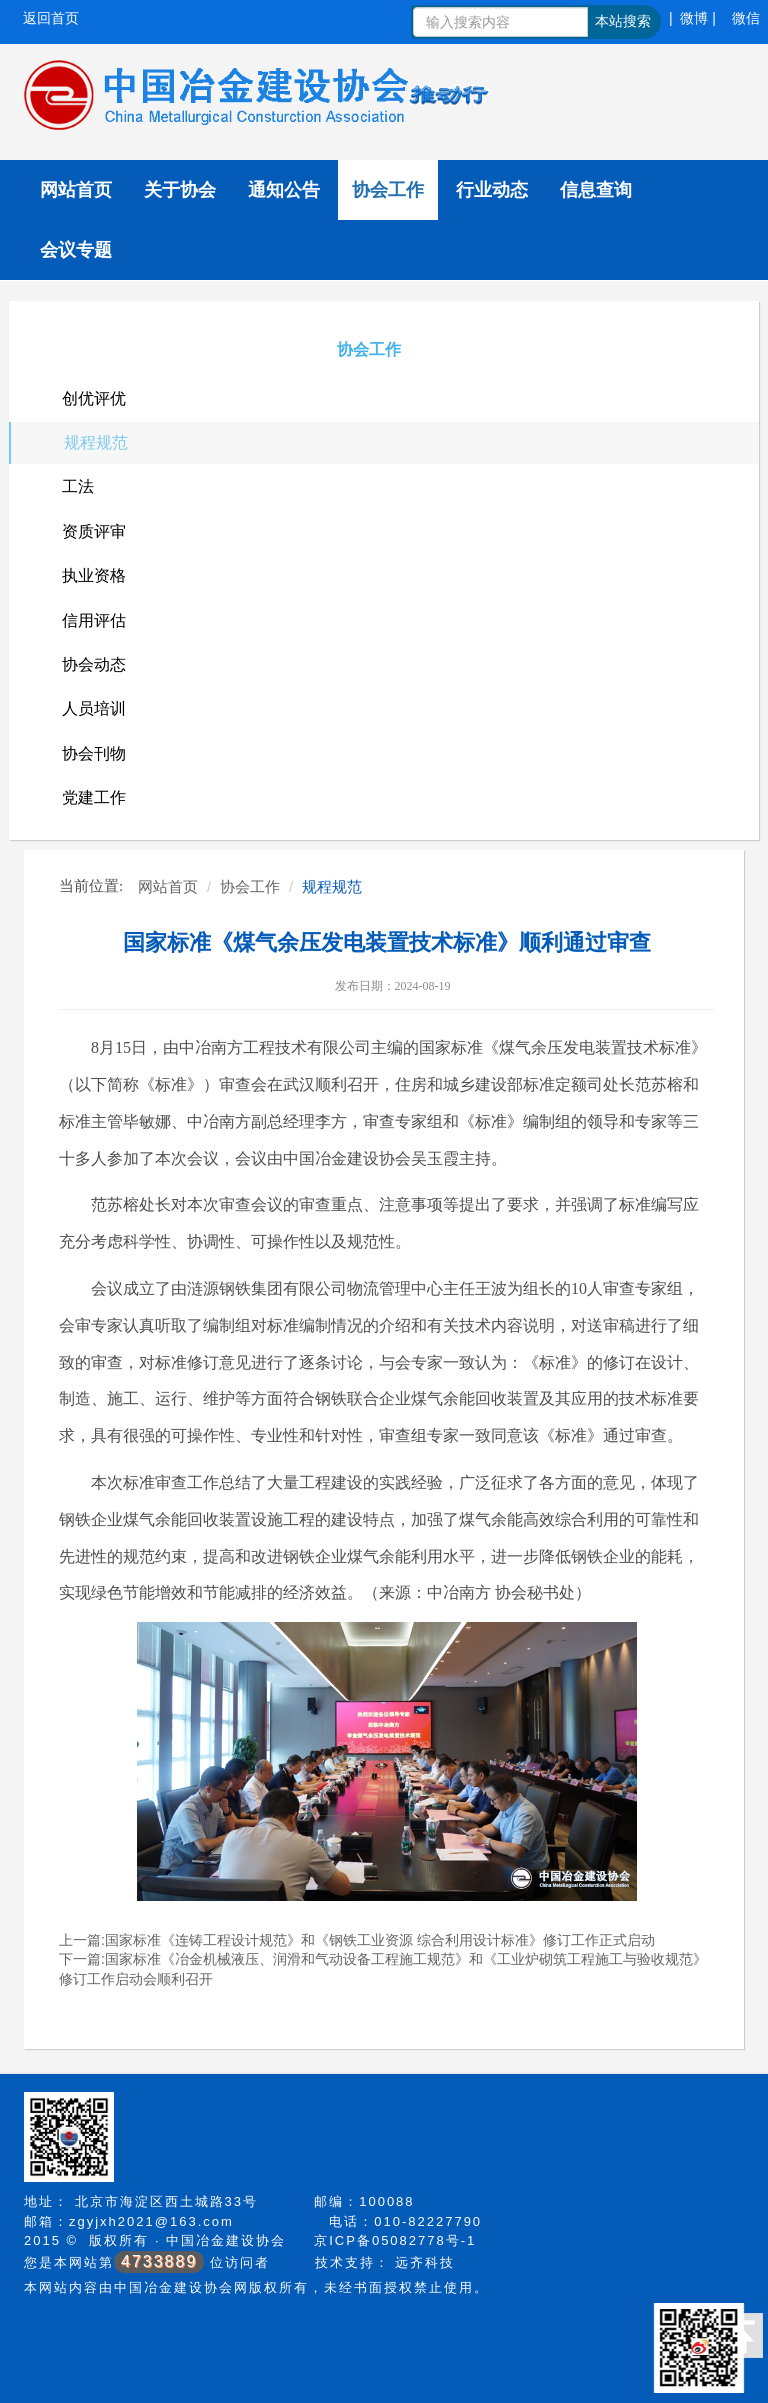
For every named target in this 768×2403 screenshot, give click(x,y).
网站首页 (76, 190)
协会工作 (388, 190)
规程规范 (96, 442)
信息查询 (596, 190)
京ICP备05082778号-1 (395, 2240)
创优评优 (94, 398)
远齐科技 (425, 2262)
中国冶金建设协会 (226, 2240)
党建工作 (94, 797)
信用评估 (94, 620)
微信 (746, 18)
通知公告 (284, 190)
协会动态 (94, 664)
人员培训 (94, 708)
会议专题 (76, 250)
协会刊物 (94, 753)
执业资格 (94, 575)
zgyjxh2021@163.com (151, 2221)
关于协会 (180, 190)
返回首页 (51, 18)
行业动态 (492, 190)
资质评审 (94, 531)
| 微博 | (692, 18)
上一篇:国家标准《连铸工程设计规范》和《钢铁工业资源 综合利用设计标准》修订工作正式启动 (357, 1940)
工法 (78, 486)
